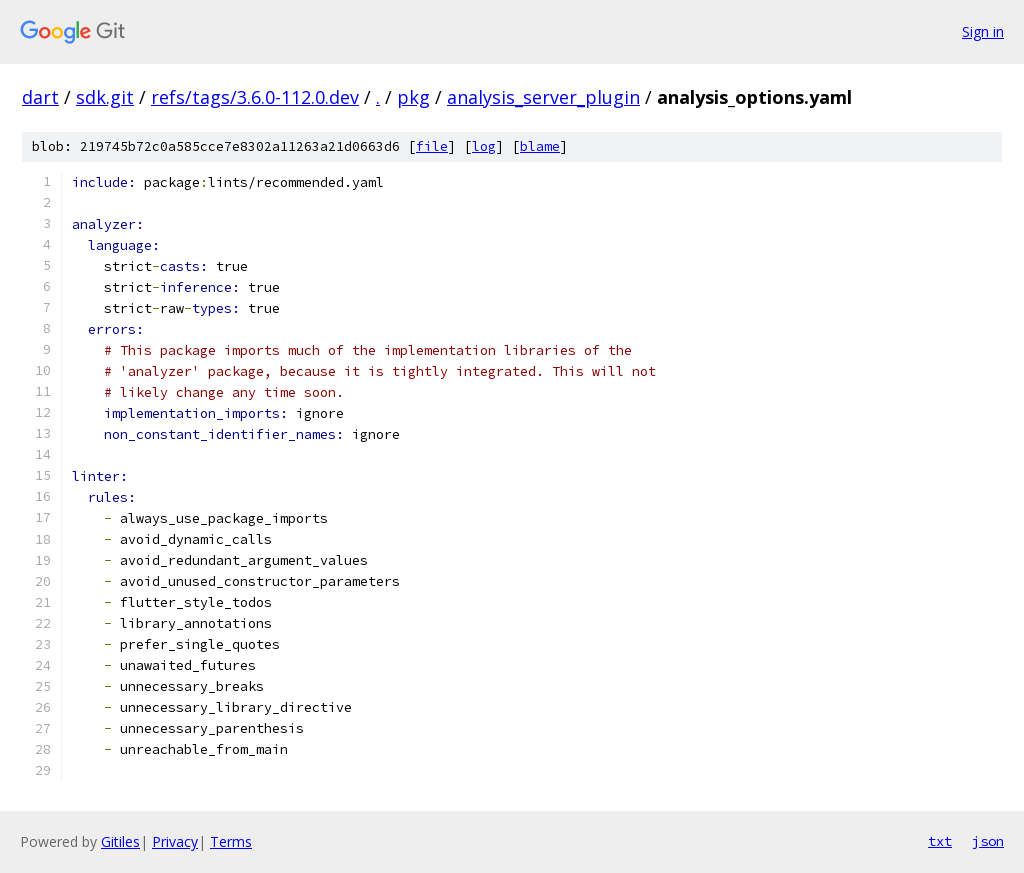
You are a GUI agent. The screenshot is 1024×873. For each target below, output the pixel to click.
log (484, 146)
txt (940, 841)
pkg (413, 97)
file (432, 146)
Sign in (983, 31)
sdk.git (105, 97)
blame (540, 146)
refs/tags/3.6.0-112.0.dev (255, 97)
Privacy (175, 841)
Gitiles (120, 841)
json (988, 841)
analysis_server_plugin (543, 97)
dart (40, 97)
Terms (231, 841)
